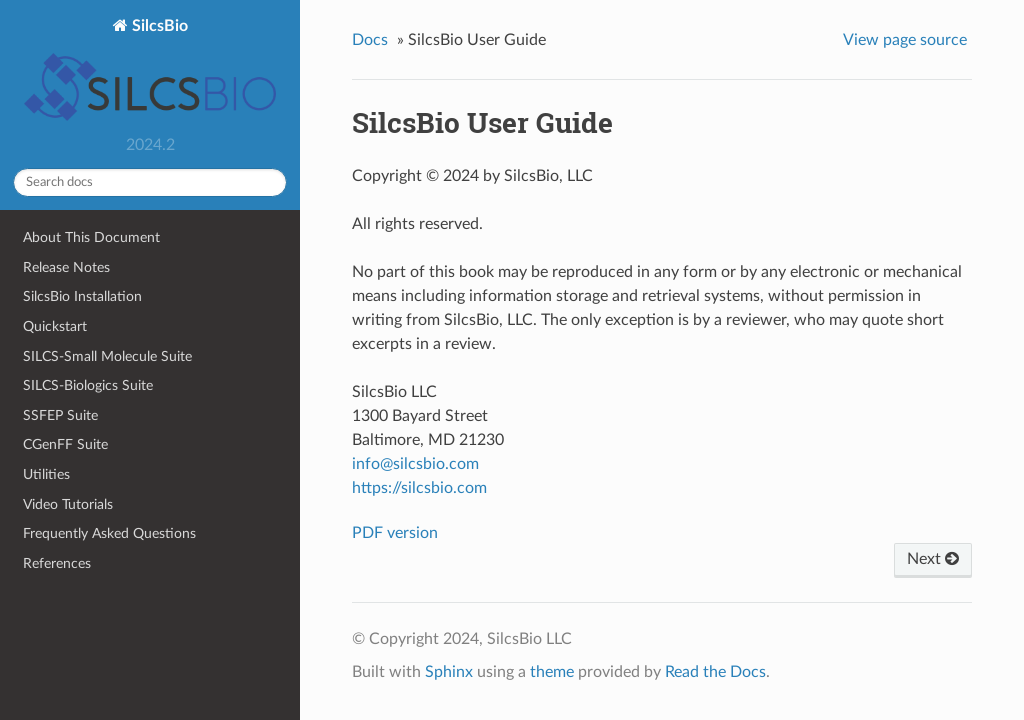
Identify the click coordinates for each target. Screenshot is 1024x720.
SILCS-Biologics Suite (88, 385)
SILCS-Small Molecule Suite (107, 356)
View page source (905, 40)
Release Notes (66, 267)
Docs (370, 40)
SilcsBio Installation (82, 296)
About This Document (91, 237)
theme (552, 672)
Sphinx (449, 672)
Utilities (46, 474)
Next (933, 559)
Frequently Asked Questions (109, 533)
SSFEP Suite (60, 415)
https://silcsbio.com (419, 488)
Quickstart (55, 326)
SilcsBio (150, 72)
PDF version (395, 533)
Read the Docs (715, 672)
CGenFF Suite (65, 444)
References (57, 563)
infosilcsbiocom (415, 464)
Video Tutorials (68, 504)
